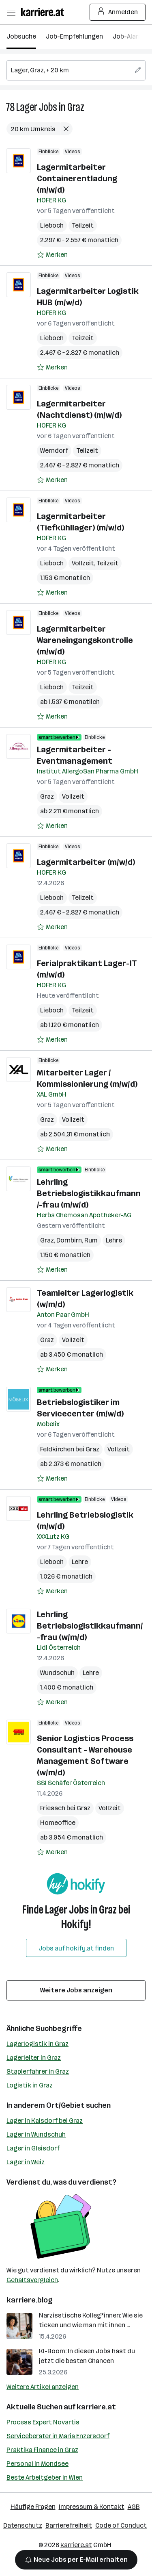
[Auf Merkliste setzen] (52, 255)
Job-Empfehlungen (74, 36)
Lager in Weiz (25, 2162)
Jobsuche (21, 36)
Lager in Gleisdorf (33, 2148)
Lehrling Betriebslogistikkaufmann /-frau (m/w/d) (89, 1193)
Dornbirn (69, 1240)
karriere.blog (29, 2300)
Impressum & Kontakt (91, 2507)
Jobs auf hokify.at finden (76, 1948)
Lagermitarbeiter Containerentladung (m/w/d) (77, 178)
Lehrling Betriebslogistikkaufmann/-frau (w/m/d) (90, 1625)
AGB (134, 2507)
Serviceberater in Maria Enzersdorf (57, 2436)
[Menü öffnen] (11, 12)
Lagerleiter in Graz (33, 2057)
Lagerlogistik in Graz (37, 2044)
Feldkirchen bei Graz (69, 1449)
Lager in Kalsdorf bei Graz (44, 2120)
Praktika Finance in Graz (42, 2450)
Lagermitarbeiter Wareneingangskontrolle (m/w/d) (85, 640)
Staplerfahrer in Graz (37, 2071)
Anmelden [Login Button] (118, 12)
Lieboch (52, 225)
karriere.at (96, 2406)
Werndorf (54, 450)
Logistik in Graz (29, 2085)
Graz (75, 107)
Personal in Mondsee (37, 2463)
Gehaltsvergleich (32, 2280)
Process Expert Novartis (42, 2422)
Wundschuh (57, 1673)
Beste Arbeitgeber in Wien (44, 2477)
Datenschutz (22, 2525)
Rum (91, 1240)
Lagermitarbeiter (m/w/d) (86, 862)
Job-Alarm (128, 36)
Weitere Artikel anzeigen (42, 2387)
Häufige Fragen (33, 2507)
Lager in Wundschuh (36, 2134)
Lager (26, 107)
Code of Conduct (121, 2525)
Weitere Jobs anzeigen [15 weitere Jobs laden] (76, 1990)
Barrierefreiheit (68, 2525)
